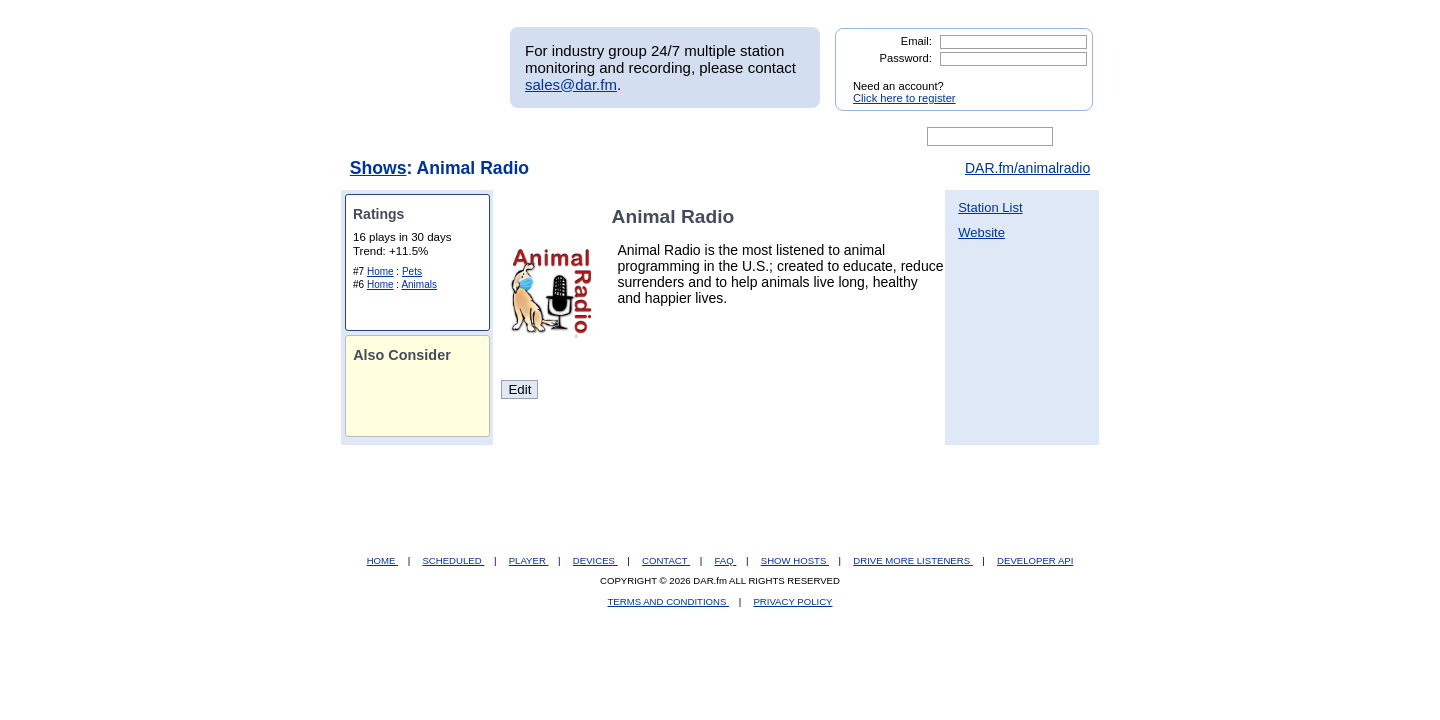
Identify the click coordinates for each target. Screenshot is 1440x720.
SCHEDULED (453, 560)
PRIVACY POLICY (792, 601)
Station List (990, 207)
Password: (906, 58)
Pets (412, 271)
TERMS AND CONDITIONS (669, 601)
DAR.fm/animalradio (1027, 168)
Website (981, 232)
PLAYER (529, 560)
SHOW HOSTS (795, 560)
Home (380, 271)
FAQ (726, 560)
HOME (382, 560)
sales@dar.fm (571, 84)
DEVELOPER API (1035, 560)
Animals (419, 284)
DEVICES (595, 560)
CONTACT (666, 560)
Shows (378, 168)
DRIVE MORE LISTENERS (912, 560)
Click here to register (904, 98)
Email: (916, 41)
